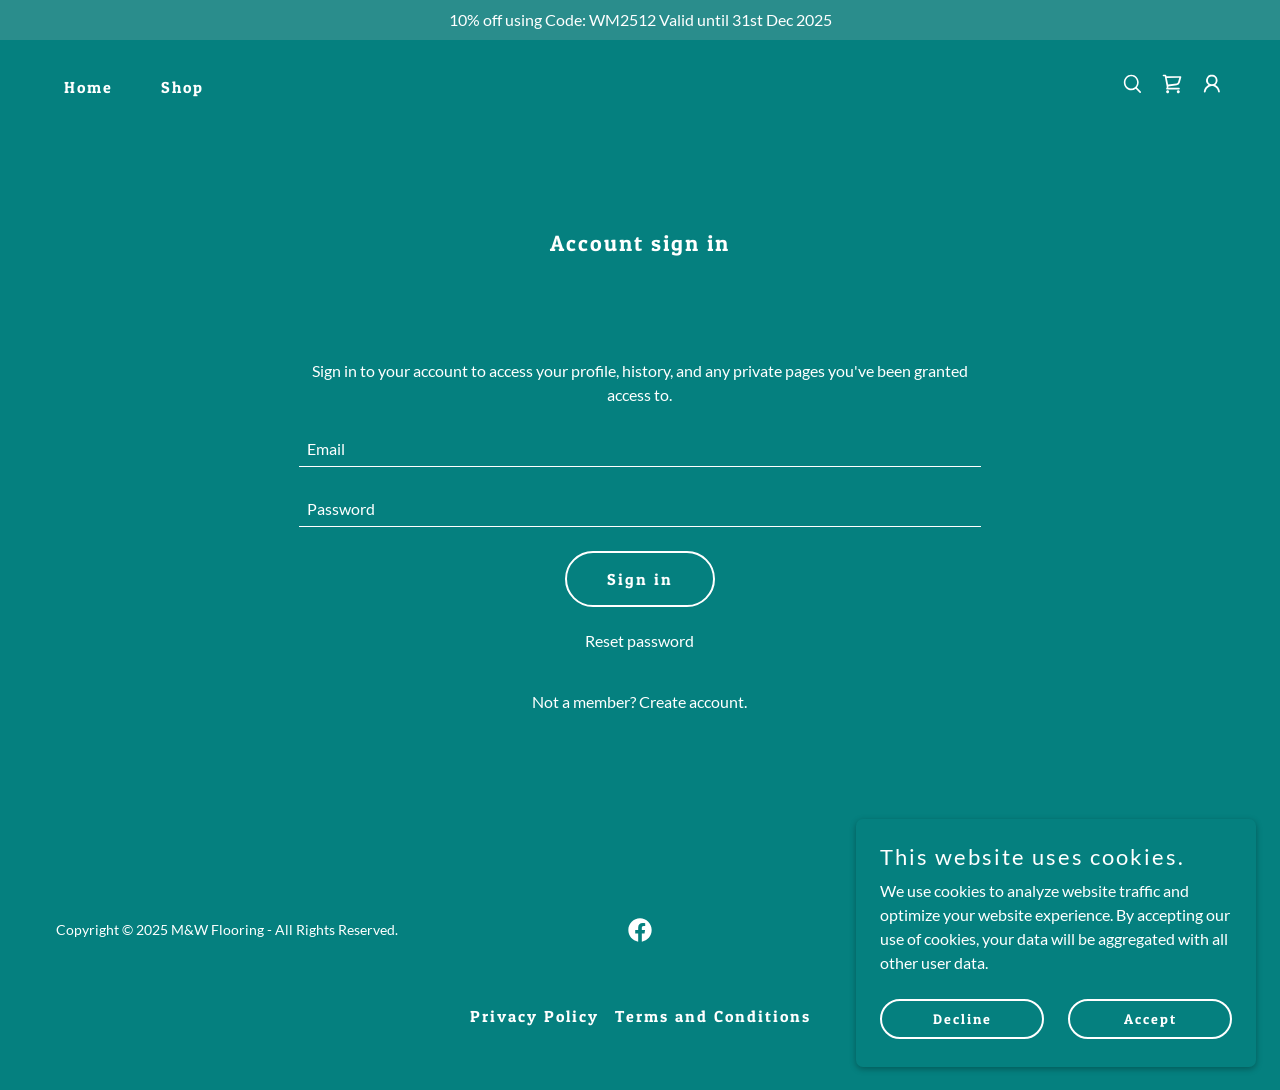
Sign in (640, 579)
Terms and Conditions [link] (713, 1016)
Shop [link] (182, 87)
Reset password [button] (639, 640)
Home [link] (88, 87)
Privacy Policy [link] (534, 1016)
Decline (962, 1018)
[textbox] (640, 449)
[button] (1212, 84)
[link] (1172, 84)
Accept (1150, 1018)
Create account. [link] (693, 701)
